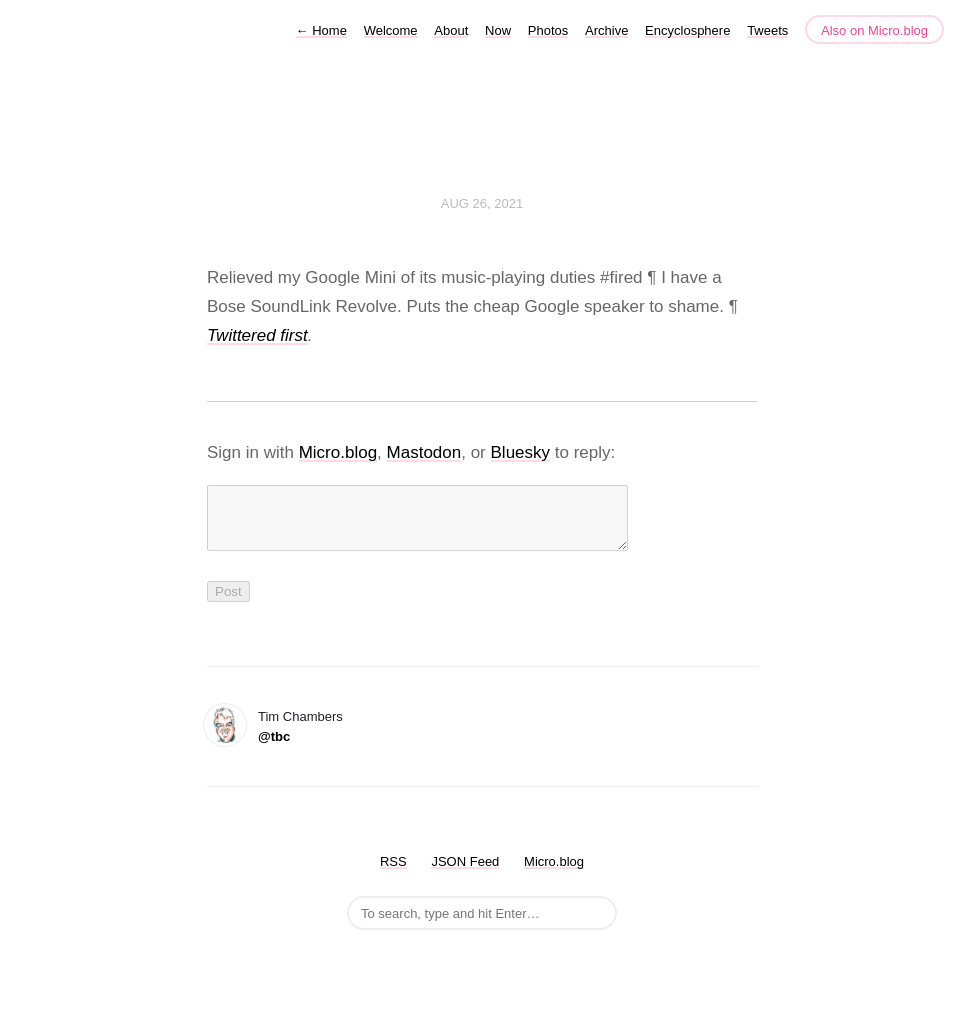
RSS (393, 873)
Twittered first (257, 335)
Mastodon (424, 452)
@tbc (274, 748)
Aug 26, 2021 (482, 203)
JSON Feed (465, 873)
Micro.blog (338, 452)
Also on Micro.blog (874, 30)
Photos (548, 30)
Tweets (767, 30)
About (451, 30)
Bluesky (521, 452)
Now (498, 30)
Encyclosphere (687, 30)
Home (321, 30)
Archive (606, 30)
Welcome (391, 30)
